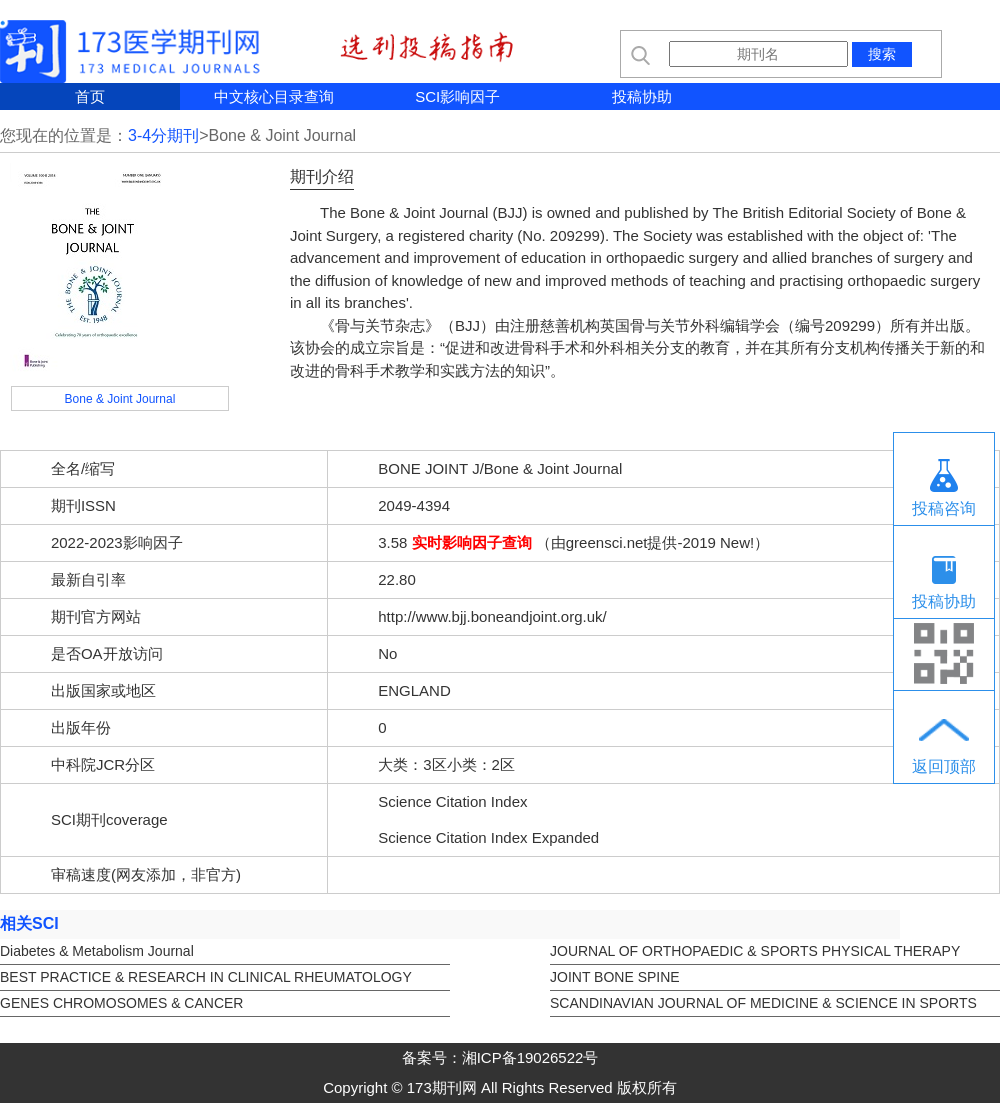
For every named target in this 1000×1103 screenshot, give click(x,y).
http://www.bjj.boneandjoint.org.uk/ (492, 616)
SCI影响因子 (457, 96)
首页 (90, 96)
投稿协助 (642, 96)
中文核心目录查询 (274, 96)
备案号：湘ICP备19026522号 (500, 1057)
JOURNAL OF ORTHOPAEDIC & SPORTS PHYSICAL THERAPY (755, 951)
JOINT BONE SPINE (615, 977)
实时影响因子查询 (472, 542)
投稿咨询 (944, 508)
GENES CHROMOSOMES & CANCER (121, 1003)
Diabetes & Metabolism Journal (97, 951)
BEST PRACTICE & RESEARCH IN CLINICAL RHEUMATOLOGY (206, 977)
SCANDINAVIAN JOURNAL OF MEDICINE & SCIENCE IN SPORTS (763, 1003)
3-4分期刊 (163, 135)
